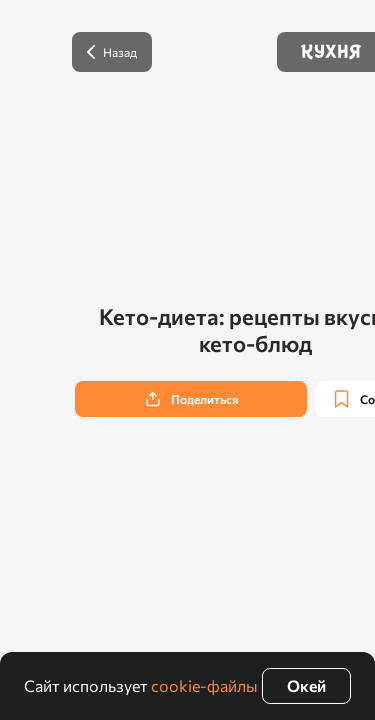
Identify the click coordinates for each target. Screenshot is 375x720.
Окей (306, 685)
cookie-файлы (204, 685)
